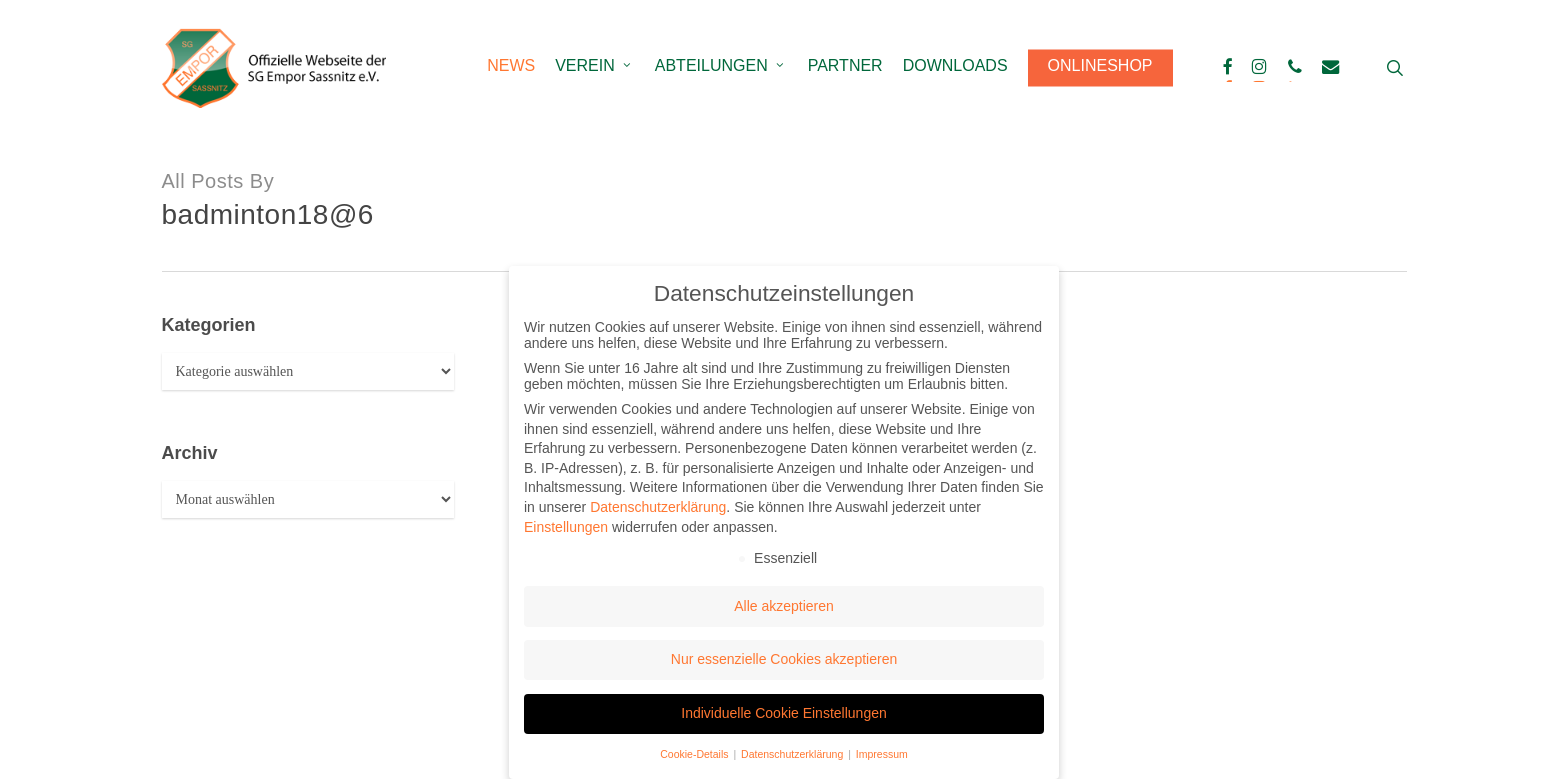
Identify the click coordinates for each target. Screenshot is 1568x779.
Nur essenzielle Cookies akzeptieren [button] (784, 659)
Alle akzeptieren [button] (784, 606)
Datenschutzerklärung (658, 507)
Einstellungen (566, 527)
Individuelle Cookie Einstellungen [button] (783, 713)
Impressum (882, 754)
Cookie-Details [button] (695, 754)
